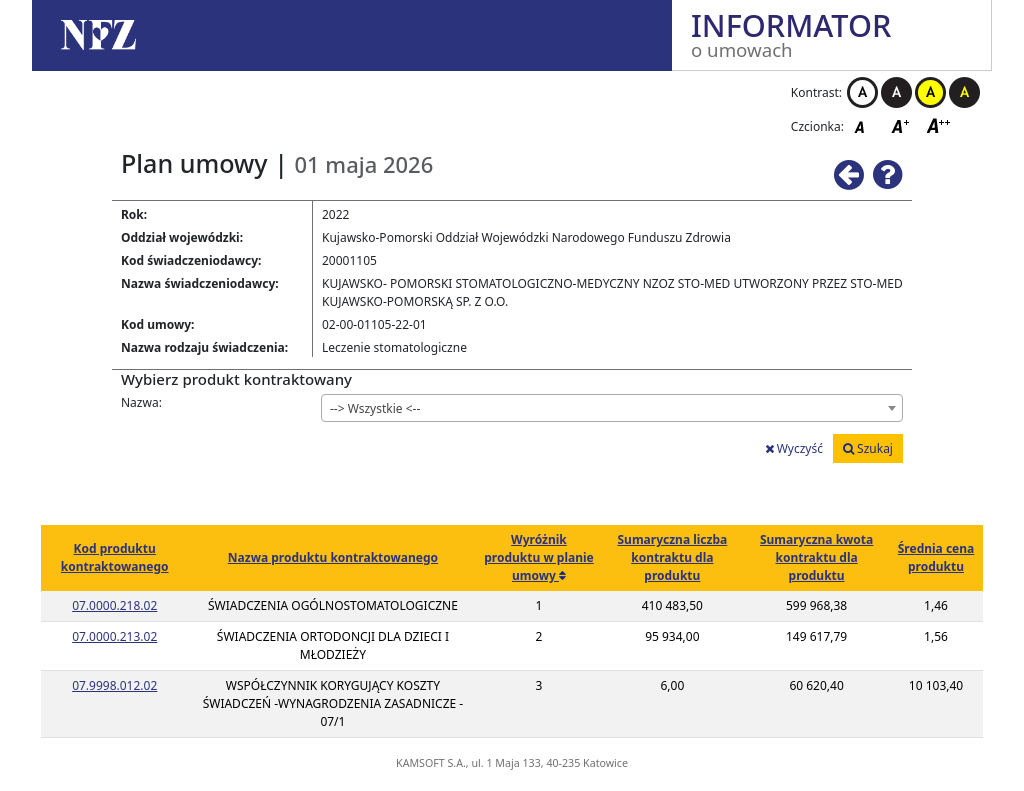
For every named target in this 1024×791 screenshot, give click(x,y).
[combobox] (612, 408)
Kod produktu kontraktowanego (115, 557)
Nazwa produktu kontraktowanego (333, 557)
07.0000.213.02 (114, 636)
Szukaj (868, 448)
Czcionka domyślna (865, 125)
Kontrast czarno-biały (896, 92)
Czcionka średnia (902, 125)
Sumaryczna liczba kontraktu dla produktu (672, 557)
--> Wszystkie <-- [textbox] (375, 408)
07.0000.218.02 (114, 605)
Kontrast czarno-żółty (964, 92)
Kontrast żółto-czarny (930, 92)
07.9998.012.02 (114, 685)
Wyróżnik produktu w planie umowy (538, 557)
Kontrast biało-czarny (862, 92)
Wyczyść (794, 448)
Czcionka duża (939, 125)
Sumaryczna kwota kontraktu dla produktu (816, 557)
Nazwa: (141, 402)
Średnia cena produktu (936, 557)
